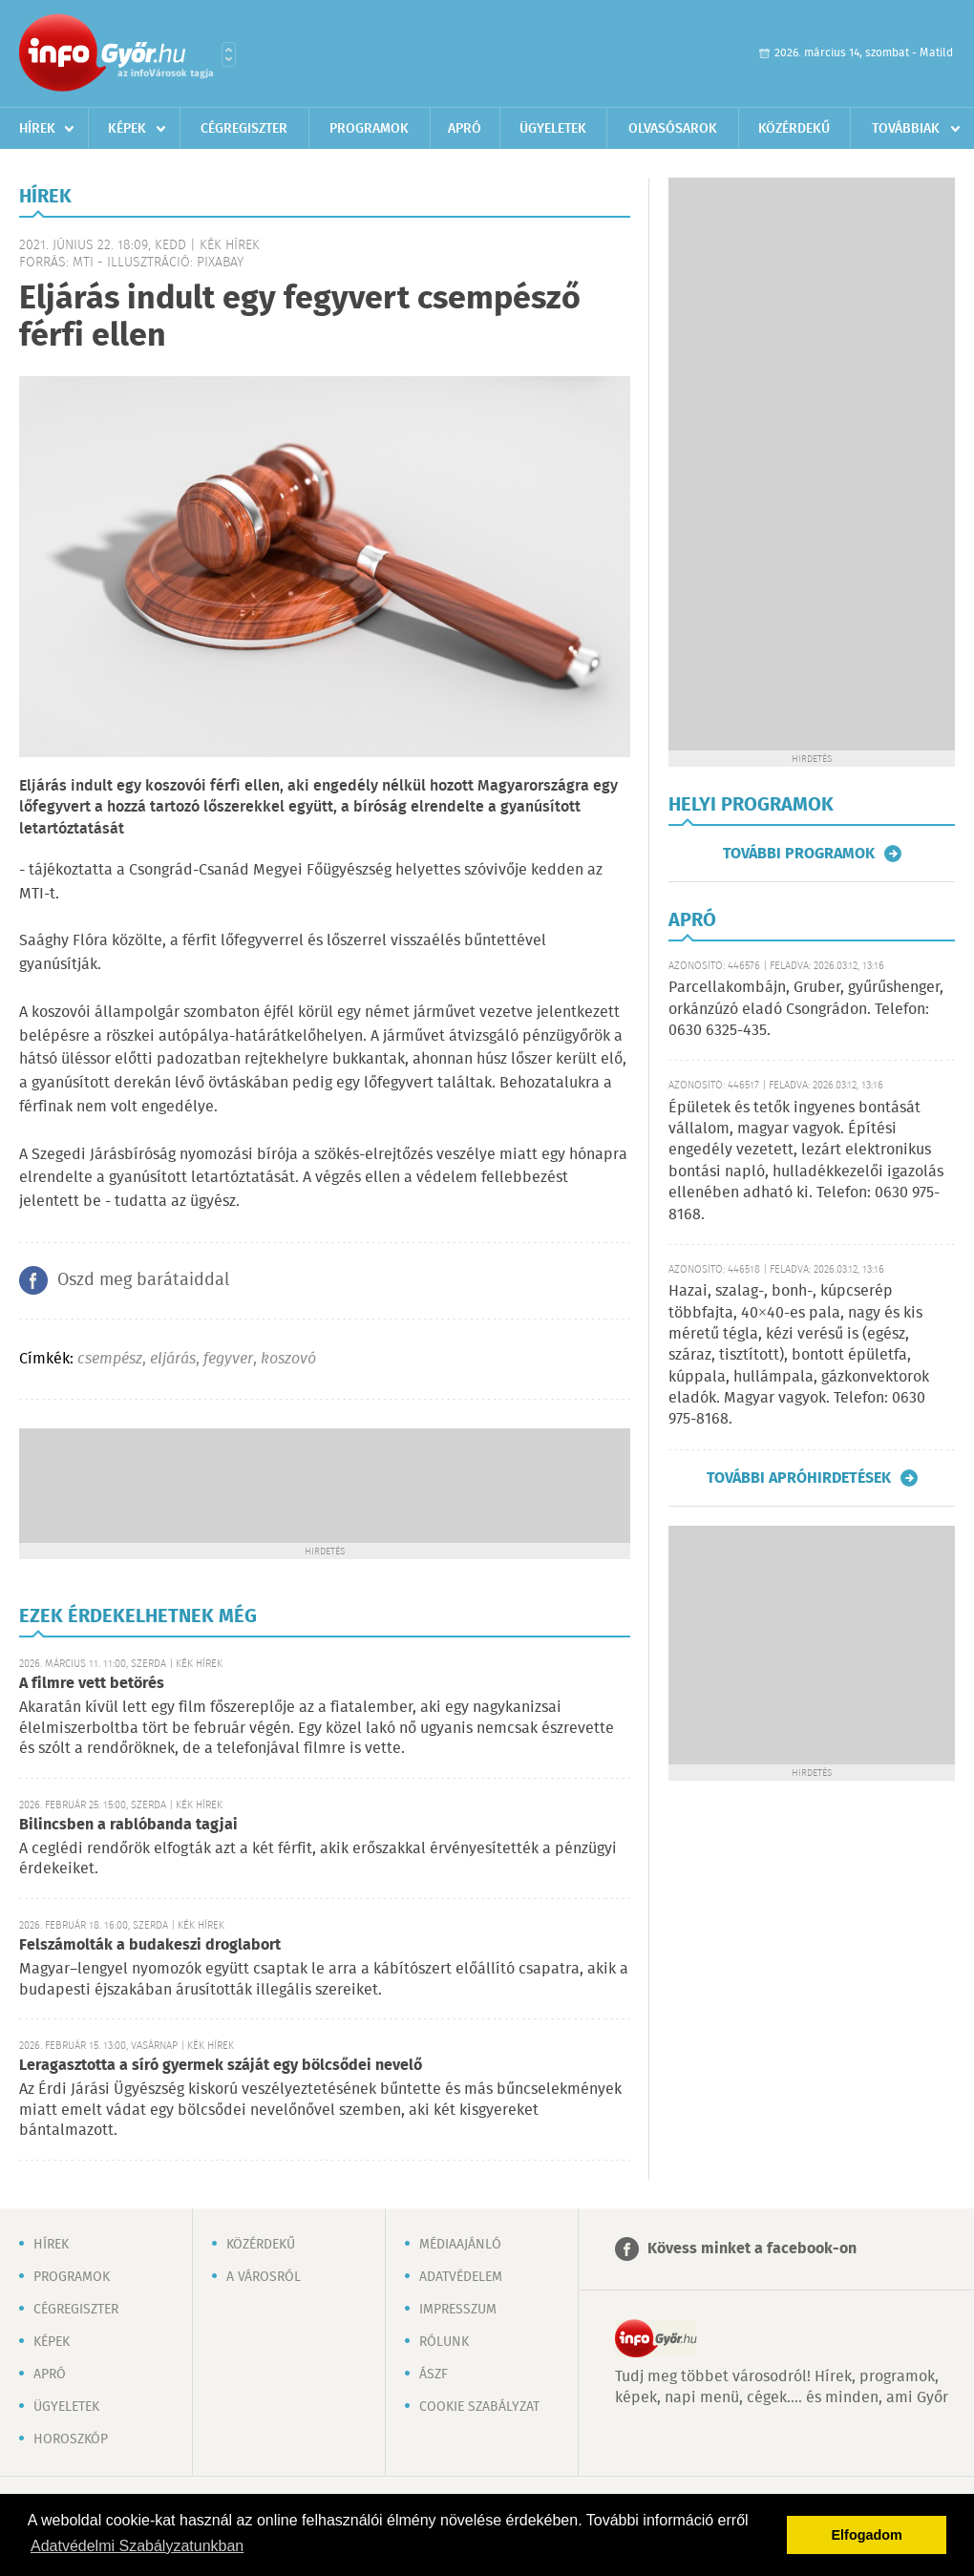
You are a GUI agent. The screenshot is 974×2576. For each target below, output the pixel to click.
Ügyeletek (552, 128)
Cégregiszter (244, 128)
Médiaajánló (460, 2244)
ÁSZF (433, 2374)
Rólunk (444, 2342)
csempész (109, 1359)
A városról (263, 2277)
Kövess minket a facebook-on (752, 2249)
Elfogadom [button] (867, 2535)
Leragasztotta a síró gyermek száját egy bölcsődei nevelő (220, 2066)
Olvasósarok (672, 128)
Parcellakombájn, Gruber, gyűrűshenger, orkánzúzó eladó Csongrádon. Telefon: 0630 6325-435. (805, 1009)
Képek (127, 128)
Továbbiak (906, 128)
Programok (369, 128)
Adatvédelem (460, 2277)
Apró (464, 128)
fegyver (228, 1359)
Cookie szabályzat (479, 2407)
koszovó (288, 1359)
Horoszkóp (70, 2439)
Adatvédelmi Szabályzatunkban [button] (137, 2546)
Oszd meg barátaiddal (143, 1280)
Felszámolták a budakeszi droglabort (150, 1945)
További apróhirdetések (799, 1478)
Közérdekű (794, 128)
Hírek (37, 128)
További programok (799, 853)
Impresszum (458, 2309)
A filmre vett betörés (91, 1684)
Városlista (229, 54)
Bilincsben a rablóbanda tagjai (128, 1825)
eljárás (173, 1359)
